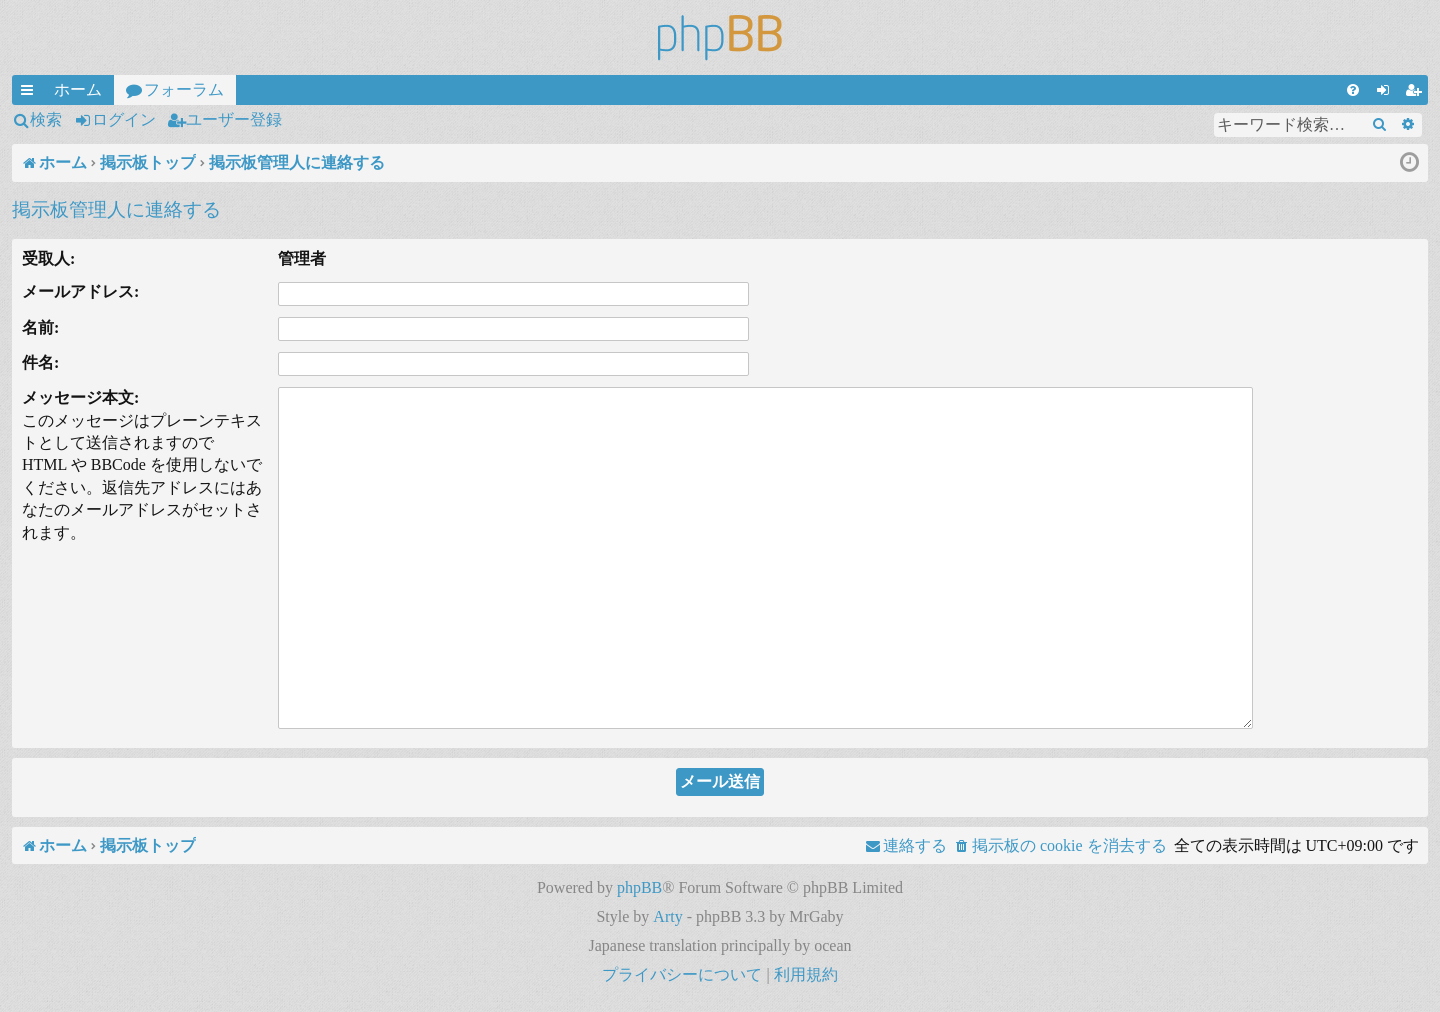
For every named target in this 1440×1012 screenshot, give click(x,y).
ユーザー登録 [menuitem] (1417, 93)
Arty (667, 916)
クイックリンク (31, 93)
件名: (40, 362)
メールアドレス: (80, 291)
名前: (40, 327)
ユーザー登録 (234, 119)
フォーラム (184, 89)
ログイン (124, 119)
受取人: (48, 258)
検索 (46, 119)
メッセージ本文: (80, 397)
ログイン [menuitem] (1387, 93)
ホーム (78, 89)
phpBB (639, 887)
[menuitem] (1353, 90)
